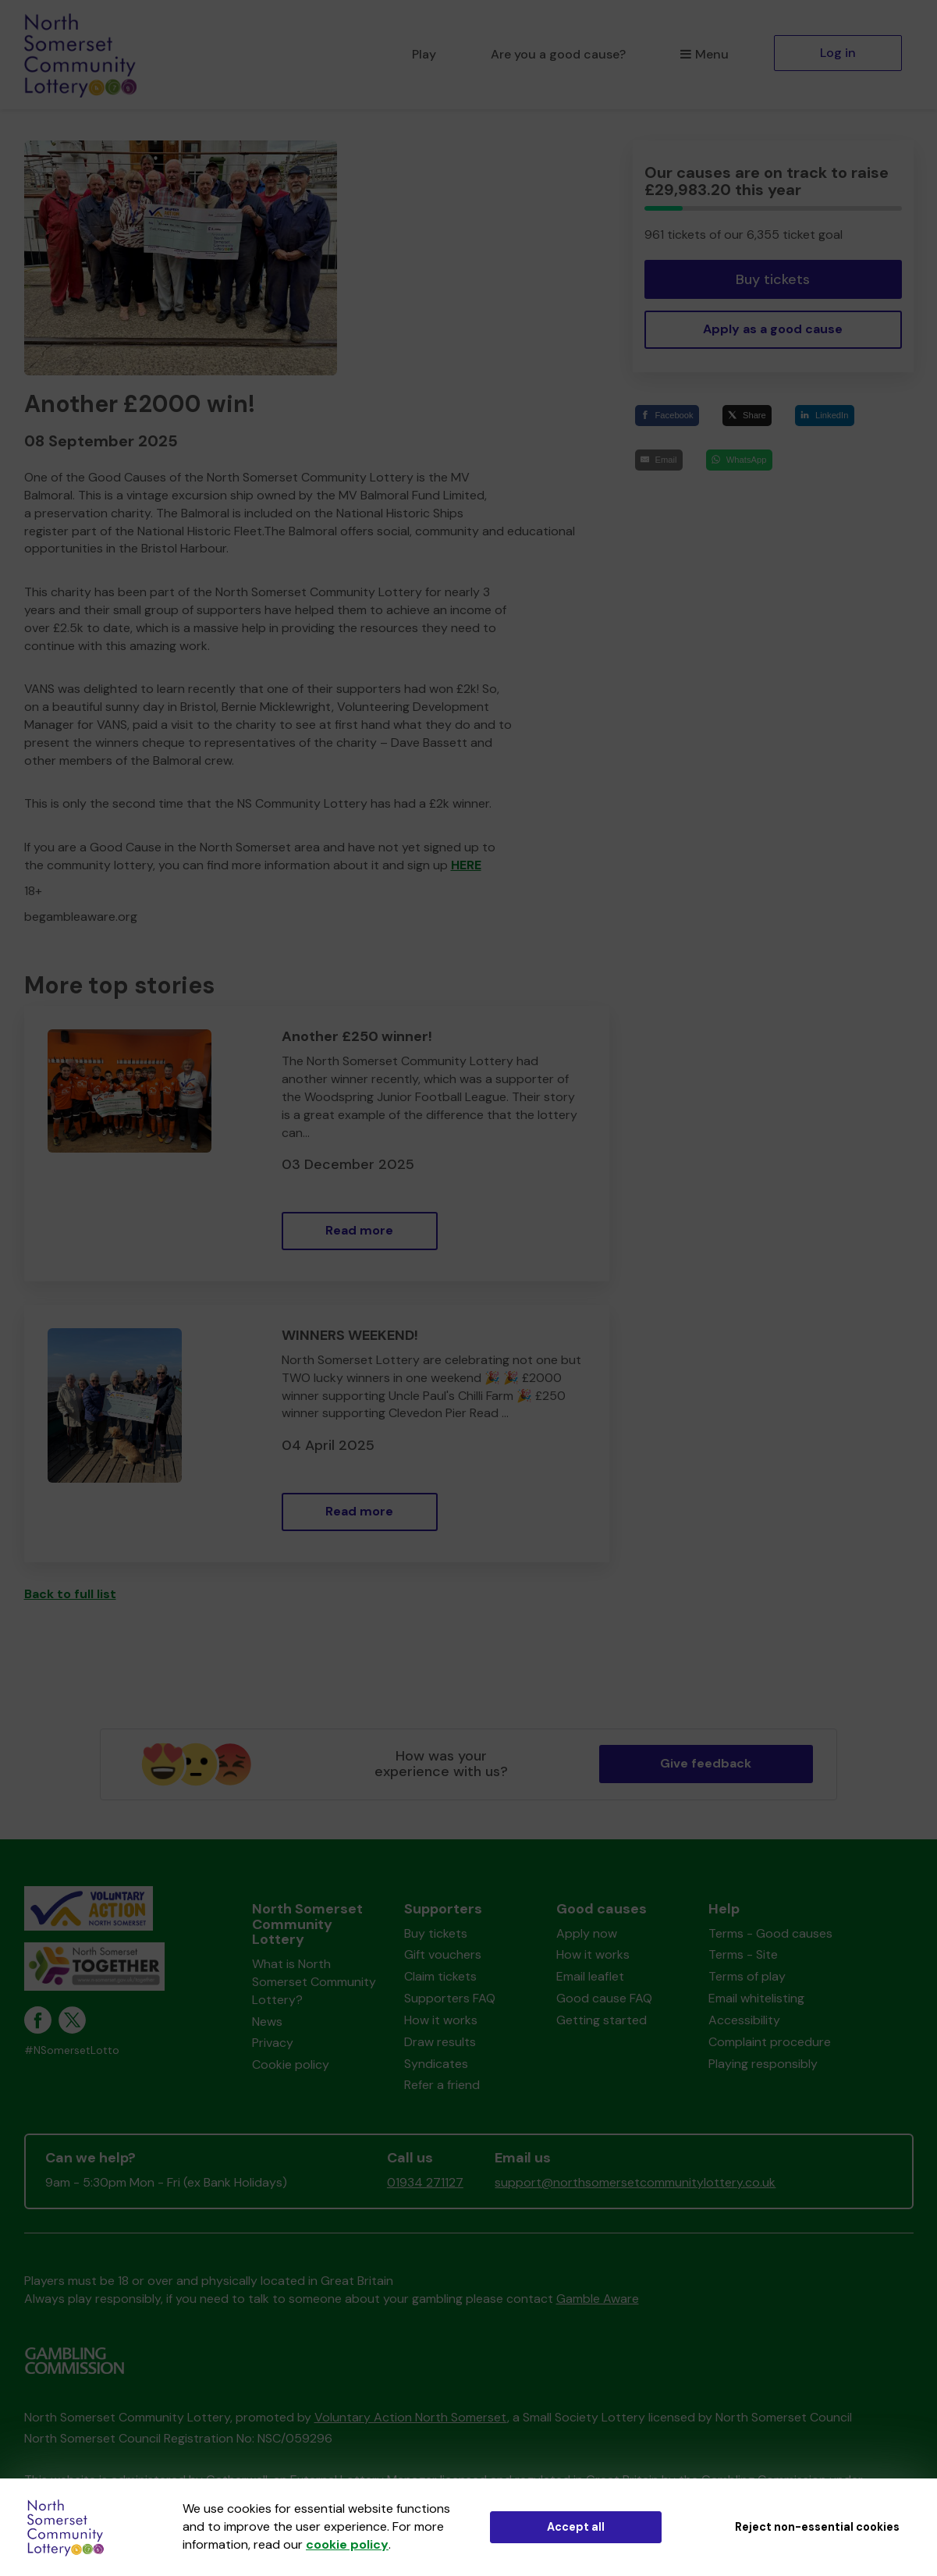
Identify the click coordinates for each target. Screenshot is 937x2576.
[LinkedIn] (824, 415)
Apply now (586, 1933)
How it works (440, 2020)
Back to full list (70, 1594)
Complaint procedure (769, 2042)
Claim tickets (440, 1976)
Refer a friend (442, 2085)
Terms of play (747, 1976)
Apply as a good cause (773, 329)
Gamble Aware (597, 2298)
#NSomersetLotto (71, 2050)
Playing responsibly (763, 2063)
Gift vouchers (442, 1954)
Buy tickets (773, 279)
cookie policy (347, 2544)
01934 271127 (425, 2182)
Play (424, 54)
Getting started (601, 2020)
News (267, 2021)
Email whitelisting (756, 1998)
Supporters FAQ (449, 1998)
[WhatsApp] (739, 460)
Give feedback (705, 1763)
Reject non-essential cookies (817, 2527)
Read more (359, 1230)
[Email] (659, 460)
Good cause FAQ (604, 1998)
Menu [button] (704, 54)
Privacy (272, 2042)
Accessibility (744, 2020)
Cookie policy (290, 2064)
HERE (466, 865)
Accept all (576, 2527)
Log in (838, 52)
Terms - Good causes (770, 1933)
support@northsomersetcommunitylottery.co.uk (635, 2182)
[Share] (747, 415)
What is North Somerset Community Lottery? (314, 1982)
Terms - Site (743, 1954)
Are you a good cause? (558, 54)
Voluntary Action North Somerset (410, 2417)
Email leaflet (590, 1976)
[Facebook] (667, 415)
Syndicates (436, 2063)
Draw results (440, 2042)
